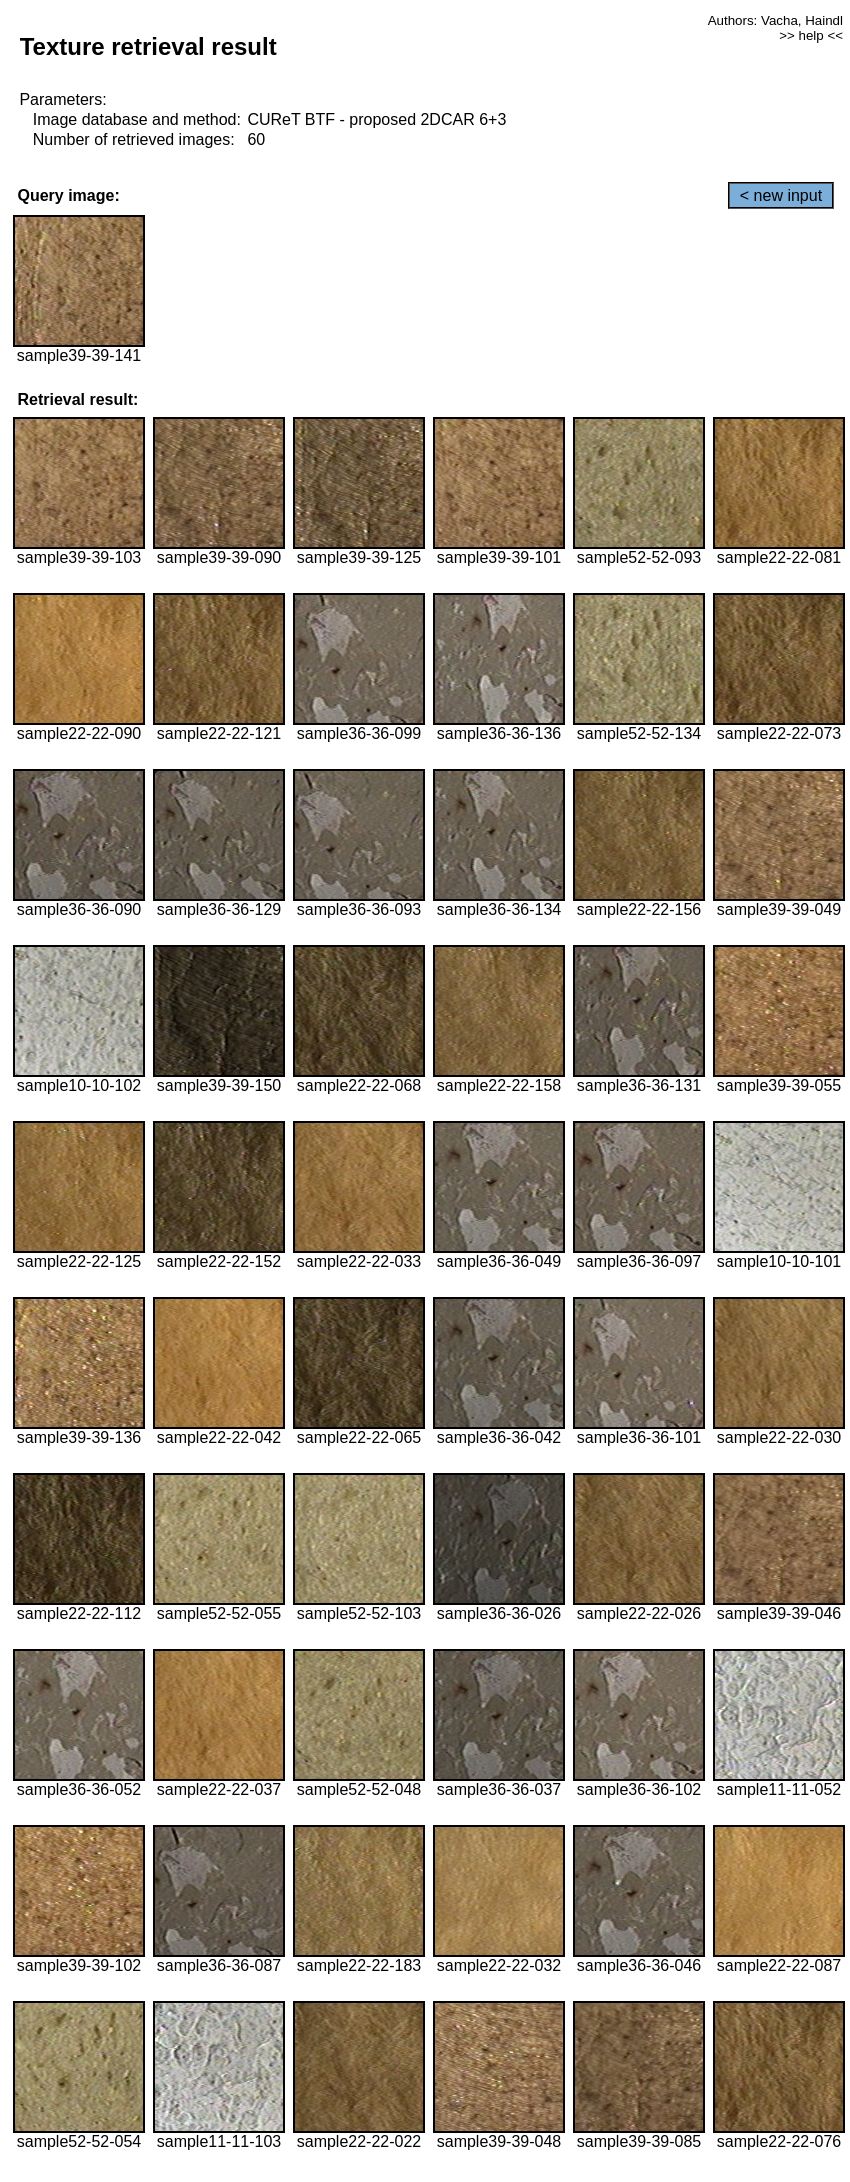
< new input (781, 195)
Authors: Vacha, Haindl (775, 20)
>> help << (811, 35)
